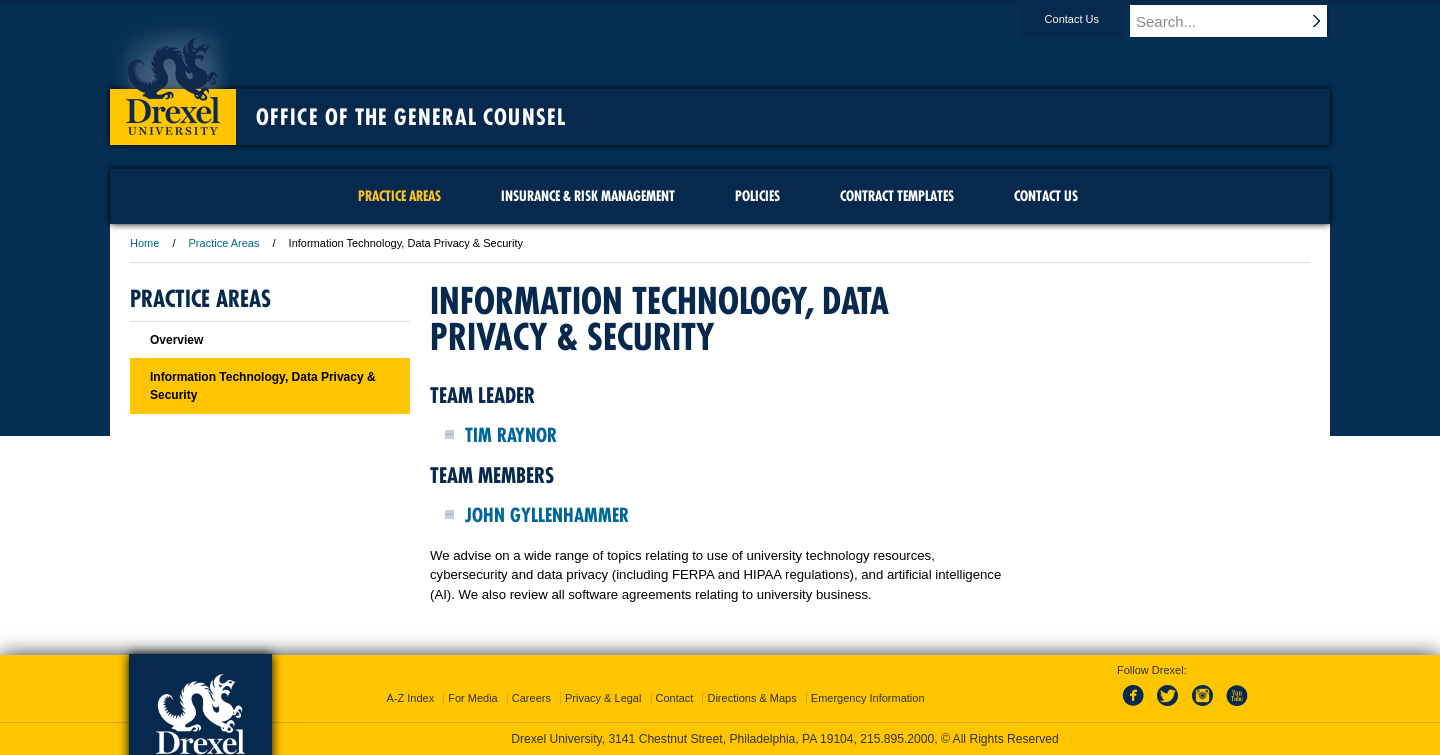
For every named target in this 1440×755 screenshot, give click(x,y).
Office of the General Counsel (411, 117)
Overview (176, 340)
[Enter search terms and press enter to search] (1239, 21)
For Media (473, 698)
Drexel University (173, 80)
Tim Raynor (511, 435)
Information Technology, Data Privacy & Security (263, 386)
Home (144, 243)
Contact (675, 698)
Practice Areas (224, 243)
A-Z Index (410, 698)
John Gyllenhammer (547, 515)
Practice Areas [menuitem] (399, 196)
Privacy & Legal (603, 698)
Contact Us (1091, 19)
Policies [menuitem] (757, 196)
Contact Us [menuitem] (1046, 196)
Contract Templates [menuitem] (897, 196)
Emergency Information (868, 698)
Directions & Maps (751, 698)
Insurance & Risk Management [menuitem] (588, 196)
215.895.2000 (897, 739)
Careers (531, 698)
